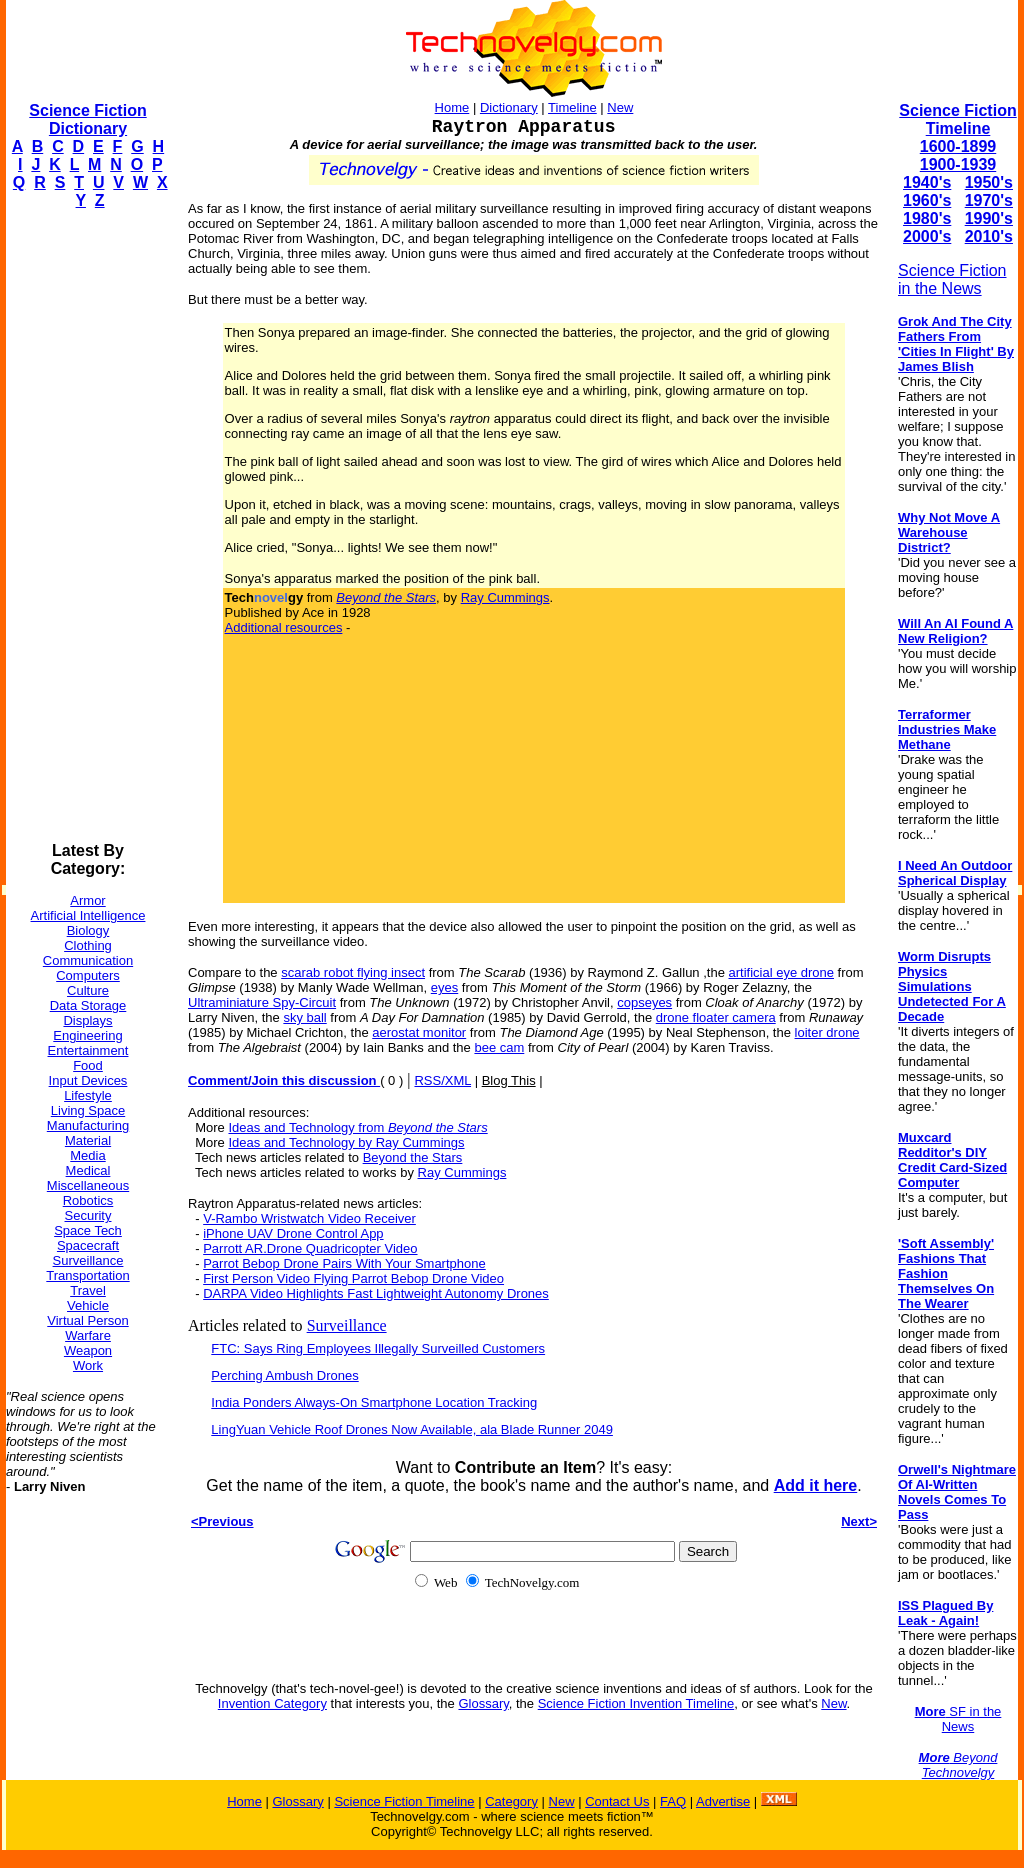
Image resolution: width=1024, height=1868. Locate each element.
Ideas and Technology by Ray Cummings (346, 1142)
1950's (989, 182)
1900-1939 (958, 164)
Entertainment (88, 1050)
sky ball (304, 1017)
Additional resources (284, 627)
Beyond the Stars (413, 1157)
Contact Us (617, 1801)
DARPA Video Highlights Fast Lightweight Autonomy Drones (376, 1293)
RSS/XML (442, 1080)
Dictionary (509, 107)
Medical (88, 1170)
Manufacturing (88, 1125)
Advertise (723, 1801)
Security (88, 1215)
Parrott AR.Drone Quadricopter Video (310, 1248)
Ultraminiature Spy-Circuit (262, 1002)
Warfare (88, 1335)
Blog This (509, 1080)
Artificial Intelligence (88, 915)
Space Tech (88, 1230)
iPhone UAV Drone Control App (293, 1233)
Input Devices (88, 1080)
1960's (927, 200)
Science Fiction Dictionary (87, 119)
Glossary (483, 1703)
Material (88, 1140)
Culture (88, 990)
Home (452, 107)
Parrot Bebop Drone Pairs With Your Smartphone (344, 1263)
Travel (88, 1290)
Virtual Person (87, 1320)
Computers (88, 975)
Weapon (88, 1350)
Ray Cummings (505, 597)
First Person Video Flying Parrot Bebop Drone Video (353, 1278)
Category (511, 1801)
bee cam (499, 1047)
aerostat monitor (419, 1032)
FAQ (673, 1801)
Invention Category (272, 1703)
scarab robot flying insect (353, 972)
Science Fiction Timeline (957, 119)
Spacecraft (88, 1245)
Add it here (816, 1485)
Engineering (87, 1035)
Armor (87, 900)
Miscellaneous (88, 1185)
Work (88, 1365)
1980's (927, 218)
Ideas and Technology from (357, 1127)
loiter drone (827, 1032)
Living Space (88, 1110)
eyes (444, 987)
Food (88, 1065)
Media (87, 1155)
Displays (87, 1020)
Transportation (87, 1275)
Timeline (572, 107)
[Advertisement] (86, 526)
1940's (927, 182)
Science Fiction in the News (952, 279)
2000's (927, 236)
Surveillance (88, 1260)
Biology (88, 930)
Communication (88, 960)
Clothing (88, 945)
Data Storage (88, 1005)
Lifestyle (88, 1095)
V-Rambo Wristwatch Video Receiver (309, 1218)
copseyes (644, 1002)
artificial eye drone (782, 972)
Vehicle (88, 1305)
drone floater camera (716, 1017)
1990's (989, 218)
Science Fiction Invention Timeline (636, 1703)
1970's (989, 200)
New (620, 107)
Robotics (88, 1200)
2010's (989, 236)
